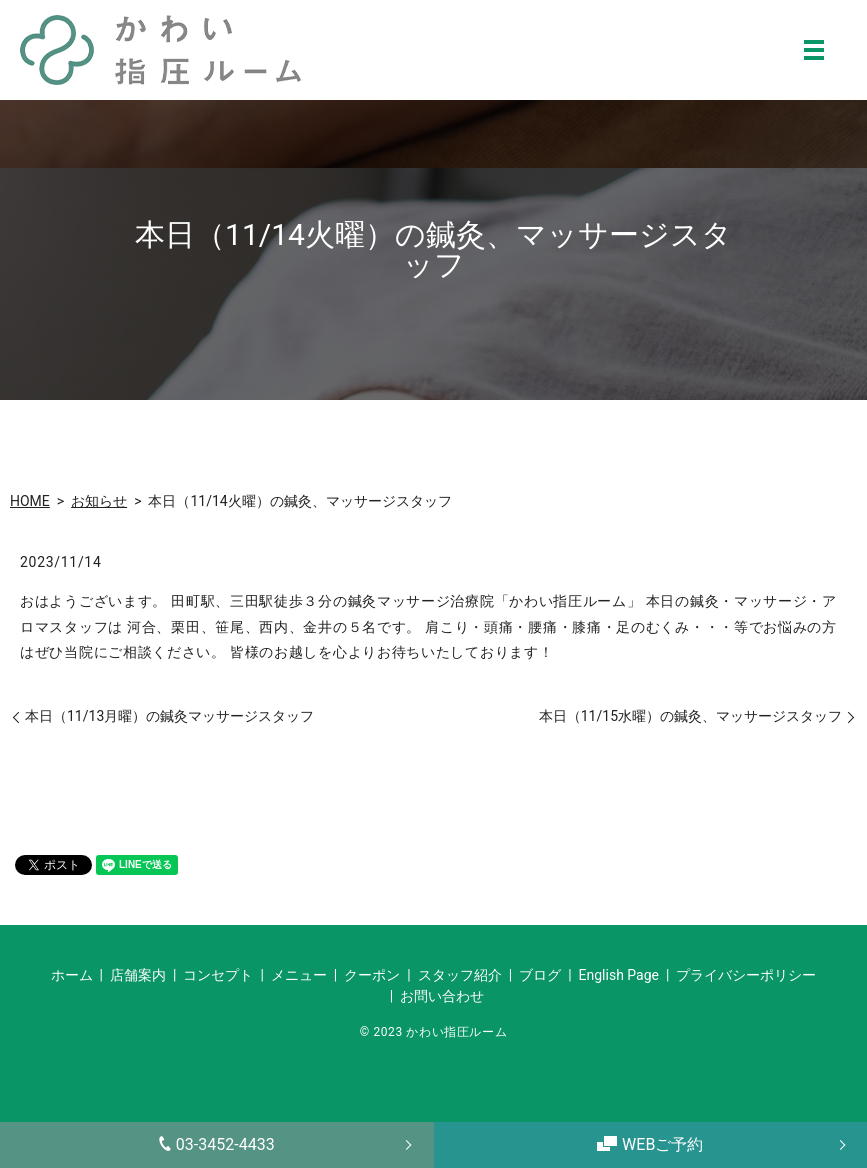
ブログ (540, 975)
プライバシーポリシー (746, 975)
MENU (814, 50)
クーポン (372, 975)
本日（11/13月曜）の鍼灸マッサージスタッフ (169, 716)
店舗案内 (138, 975)
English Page (619, 975)
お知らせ (99, 501)
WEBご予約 (650, 1144)
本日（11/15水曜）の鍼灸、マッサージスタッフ (690, 716)
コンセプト (218, 975)
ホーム (72, 975)
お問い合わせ (442, 996)
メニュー (299, 975)
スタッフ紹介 (460, 975)
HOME (30, 501)
